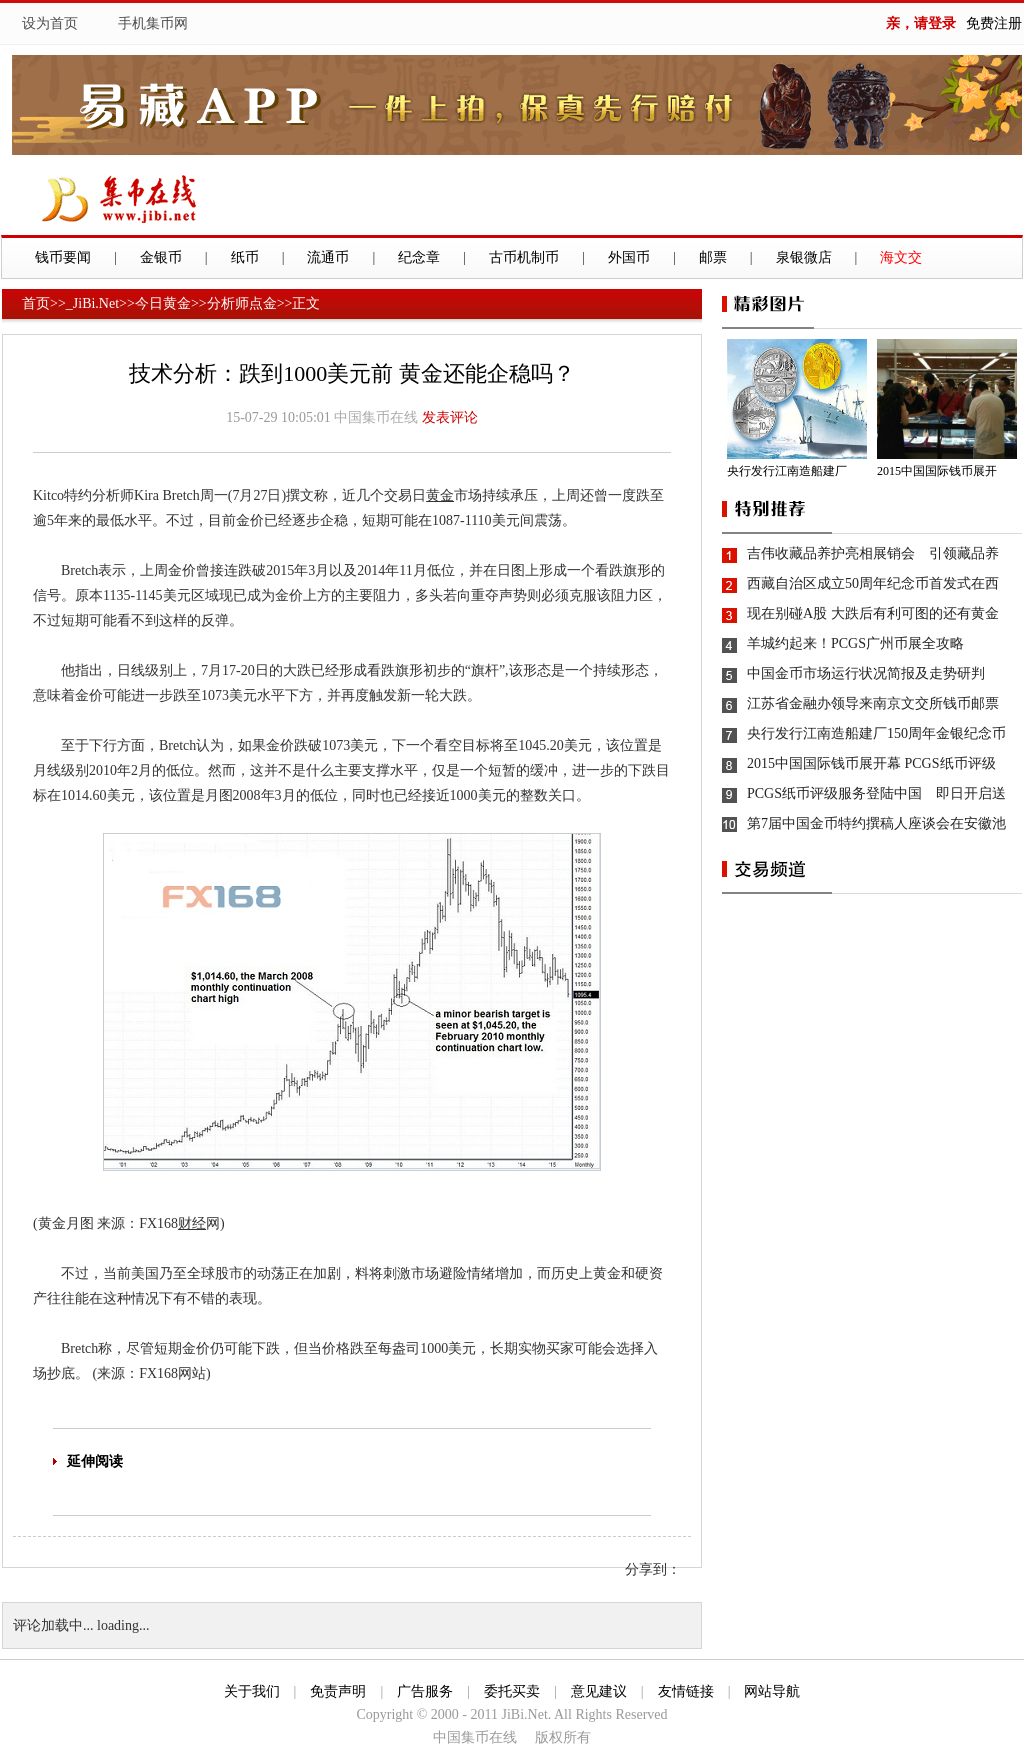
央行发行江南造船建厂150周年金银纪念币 (876, 733)
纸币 (245, 257)
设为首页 (50, 23)
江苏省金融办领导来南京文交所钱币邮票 (873, 703)
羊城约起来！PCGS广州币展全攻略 (855, 643)
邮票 (713, 257)
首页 (36, 303)
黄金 (440, 495)
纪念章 (419, 257)
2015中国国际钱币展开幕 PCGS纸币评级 (871, 763)
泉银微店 (804, 257)
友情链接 (686, 1691)
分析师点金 (242, 303)
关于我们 (252, 1691)
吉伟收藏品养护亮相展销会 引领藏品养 (873, 553)
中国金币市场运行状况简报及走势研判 (866, 673)
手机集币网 (153, 23)
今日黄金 (163, 303)
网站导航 (772, 1691)
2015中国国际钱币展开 (937, 471)
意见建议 (599, 1691)
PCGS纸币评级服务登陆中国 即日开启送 (876, 793)
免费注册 (994, 23)
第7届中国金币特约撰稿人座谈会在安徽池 (876, 823)
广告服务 (425, 1691)
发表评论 (450, 417)
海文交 (901, 257)
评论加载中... (53, 1625)
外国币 (629, 257)
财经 (192, 1223)
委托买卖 (512, 1691)
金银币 (161, 257)
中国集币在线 (376, 417)
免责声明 (338, 1691)
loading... (123, 1625)
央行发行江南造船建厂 (787, 471)
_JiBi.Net (92, 303)
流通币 (328, 257)
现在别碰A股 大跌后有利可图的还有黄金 (873, 613)
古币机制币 (524, 257)
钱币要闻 (63, 257)
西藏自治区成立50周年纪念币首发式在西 (873, 583)
